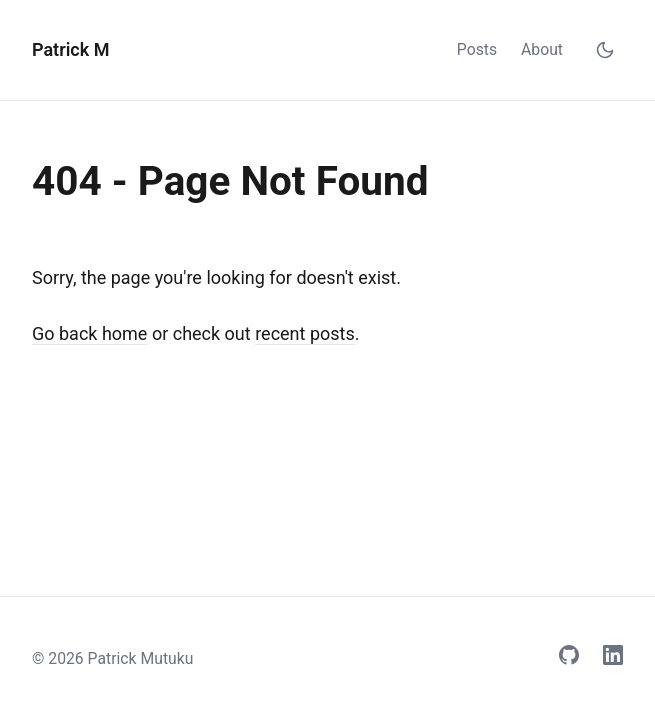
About (542, 49)
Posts (477, 49)
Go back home (89, 333)
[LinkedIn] (613, 658)
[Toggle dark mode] (605, 50)
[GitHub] (569, 658)
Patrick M (70, 49)
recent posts (305, 333)
